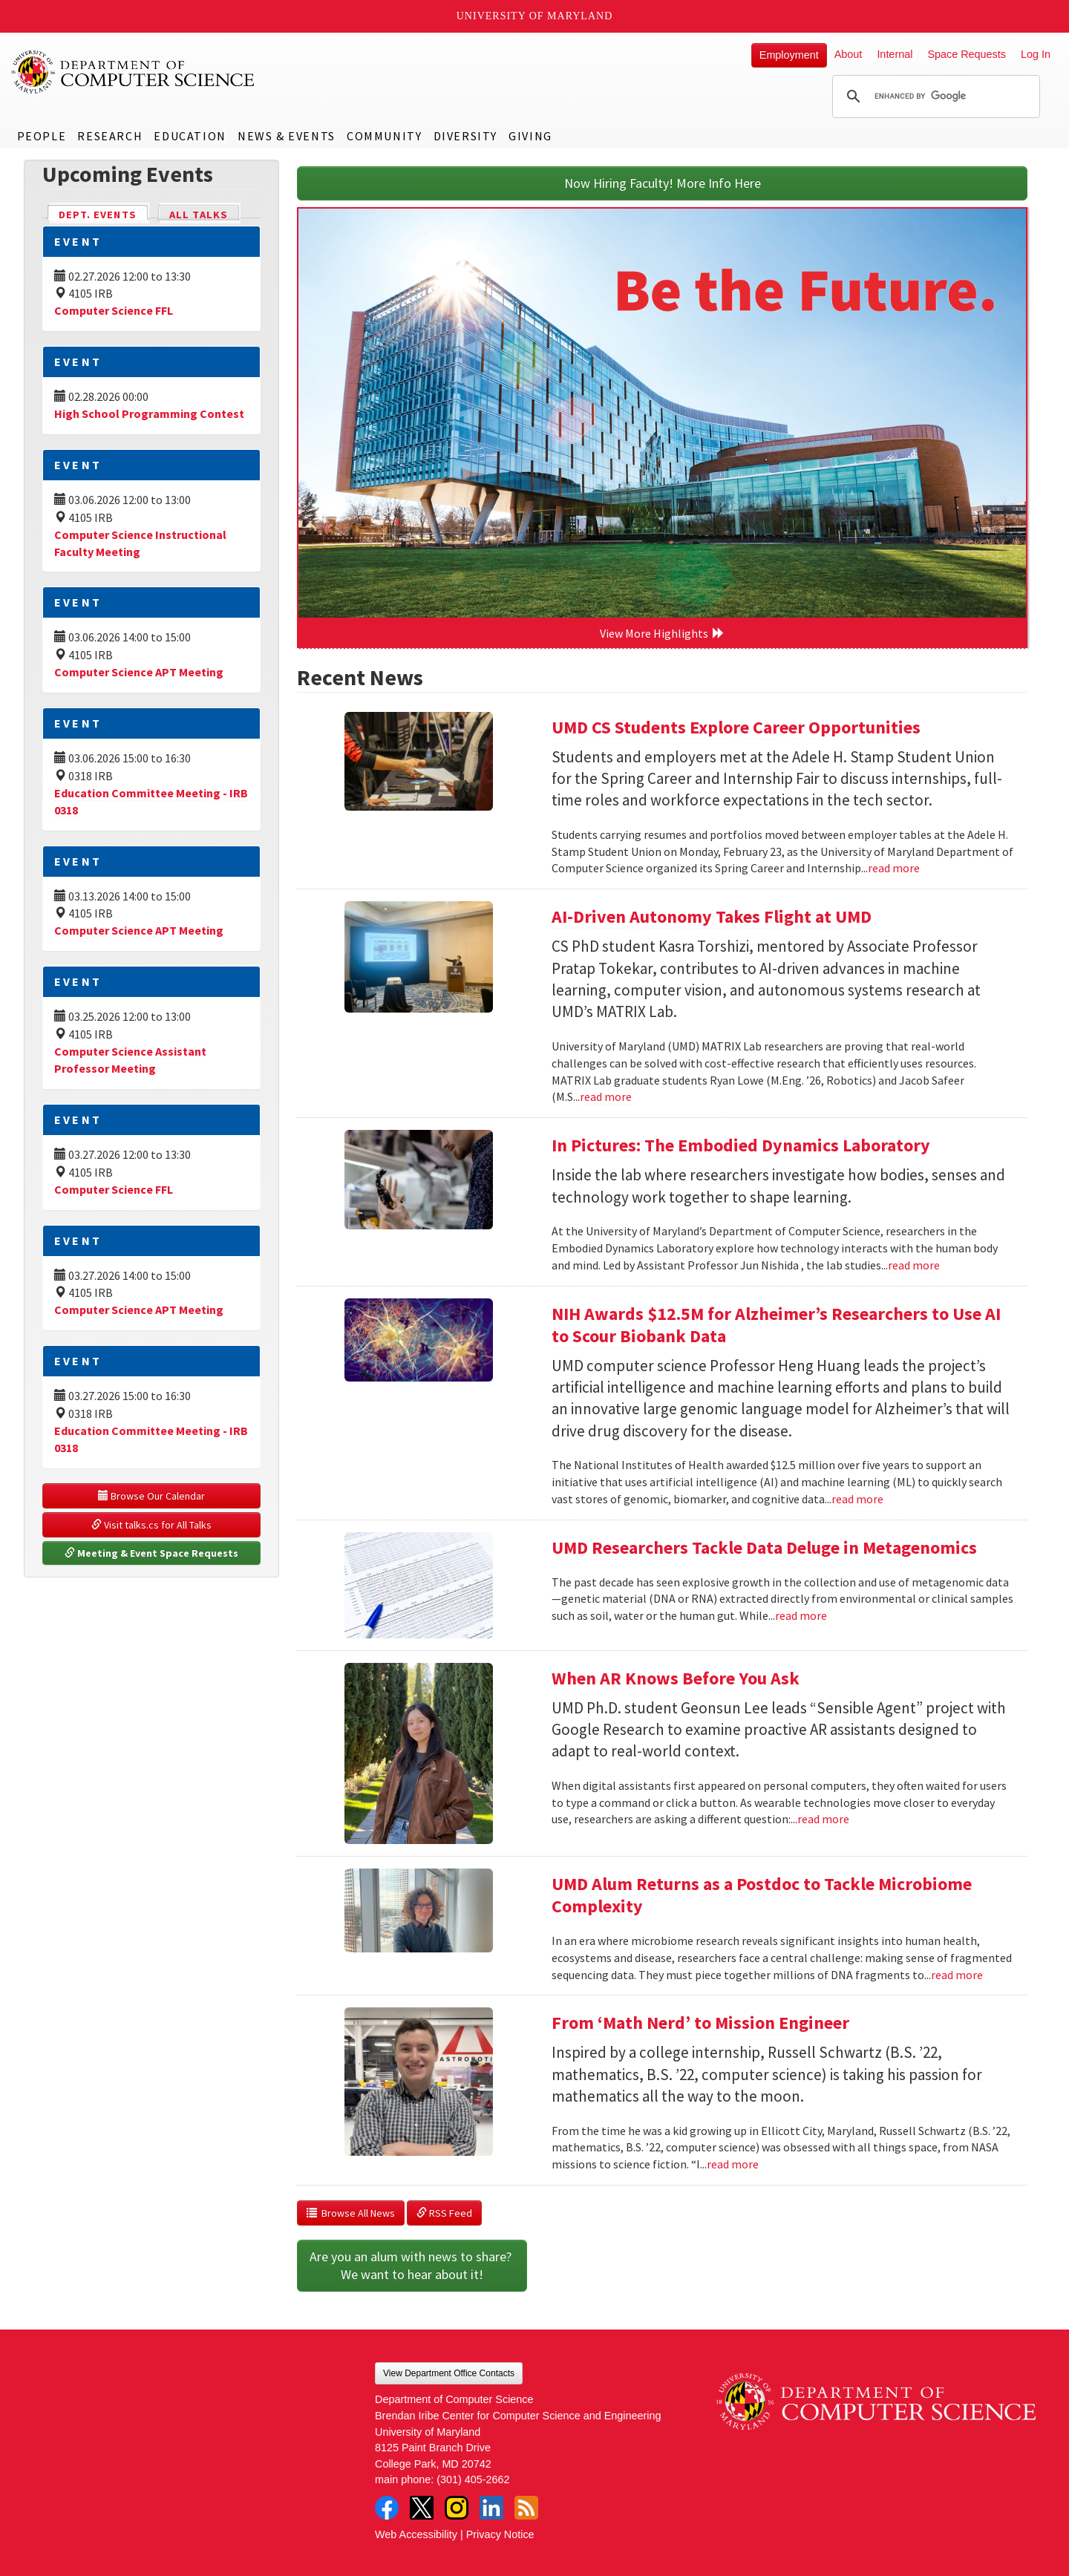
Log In (1035, 54)
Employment (789, 55)
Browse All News (351, 2213)
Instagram (456, 2508)
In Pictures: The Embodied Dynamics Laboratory (741, 1145)
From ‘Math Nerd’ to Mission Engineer (700, 2022)
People (42, 135)
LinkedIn (491, 2508)
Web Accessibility (416, 2534)
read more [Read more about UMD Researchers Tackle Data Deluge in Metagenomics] (801, 1615)
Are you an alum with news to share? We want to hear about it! (412, 2265)
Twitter (422, 2508)
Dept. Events (104, 213)
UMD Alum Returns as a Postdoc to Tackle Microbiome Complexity (762, 1895)
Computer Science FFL (113, 310)
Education (190, 135)
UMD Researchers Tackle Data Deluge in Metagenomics (764, 1547)
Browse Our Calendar (151, 1496)
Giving (530, 135)
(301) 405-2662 (473, 2479)
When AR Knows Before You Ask (676, 1678)
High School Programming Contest (149, 413)
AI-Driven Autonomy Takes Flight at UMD (712, 916)
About (848, 54)
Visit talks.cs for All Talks (151, 1524)
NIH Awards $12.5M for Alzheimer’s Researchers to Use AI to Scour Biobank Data (776, 1324)
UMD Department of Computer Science (133, 72)
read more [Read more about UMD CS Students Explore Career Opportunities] (894, 867)
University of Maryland (535, 16)
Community (384, 135)
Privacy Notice (500, 2534)
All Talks (198, 214)
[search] (934, 96)
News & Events (287, 135)
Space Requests (966, 54)
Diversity (465, 135)
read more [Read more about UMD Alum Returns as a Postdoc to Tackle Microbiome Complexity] (957, 1974)
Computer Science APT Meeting (138, 671)
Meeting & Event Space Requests (151, 1553)
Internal (894, 54)
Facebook (387, 2508)
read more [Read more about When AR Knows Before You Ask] (823, 1818)
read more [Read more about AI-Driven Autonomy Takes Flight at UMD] (606, 1096)
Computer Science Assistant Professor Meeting (130, 1060)
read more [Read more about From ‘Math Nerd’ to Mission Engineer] (733, 2164)
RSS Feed (444, 2213)
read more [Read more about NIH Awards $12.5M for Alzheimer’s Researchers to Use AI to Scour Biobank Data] (857, 1498)
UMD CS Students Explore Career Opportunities (738, 727)
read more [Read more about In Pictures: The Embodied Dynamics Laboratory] (914, 1265)
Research (110, 135)
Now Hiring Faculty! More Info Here (662, 183)
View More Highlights (662, 633)
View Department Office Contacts (448, 2373)
